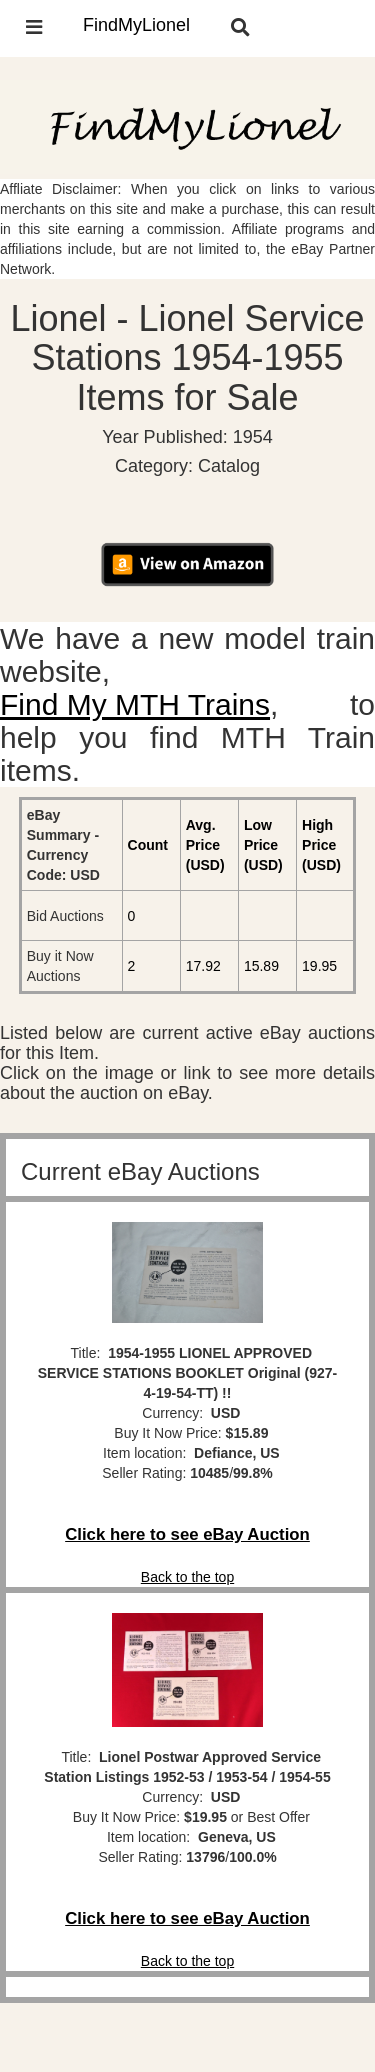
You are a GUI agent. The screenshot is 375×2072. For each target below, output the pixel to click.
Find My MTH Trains (135, 704)
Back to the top (187, 1577)
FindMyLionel (136, 25)
